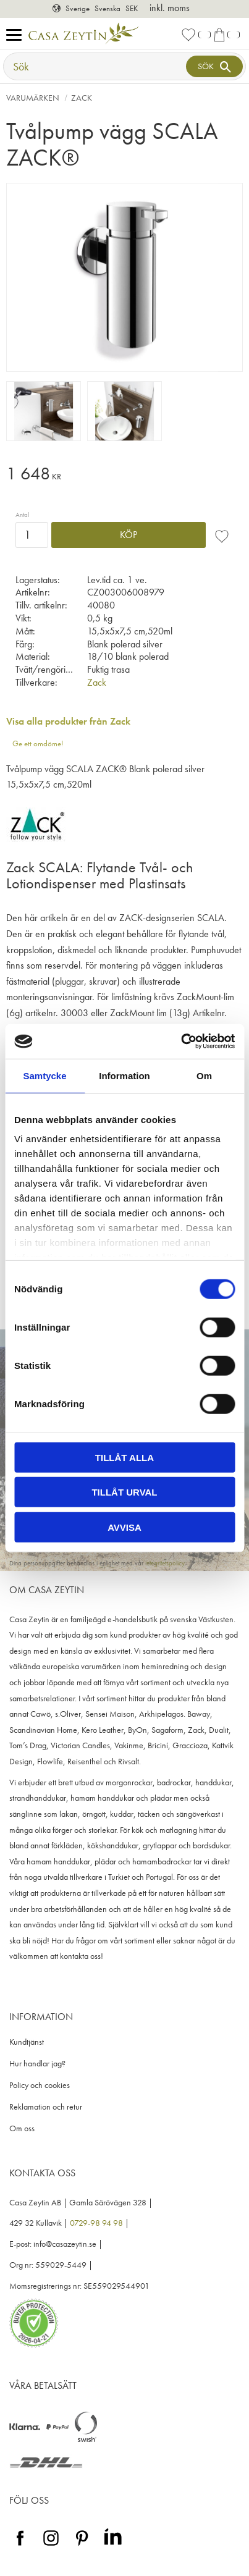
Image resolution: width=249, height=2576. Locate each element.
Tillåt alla (124, 1457)
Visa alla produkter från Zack (68, 721)
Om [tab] (204, 1075)
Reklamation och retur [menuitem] (45, 2107)
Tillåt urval (124, 1492)
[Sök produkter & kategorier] (96, 66)
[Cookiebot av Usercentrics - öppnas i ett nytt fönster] (181, 1041)
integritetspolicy (165, 1563)
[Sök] (214, 66)
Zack (96, 682)
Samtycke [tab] (44, 1075)
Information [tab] (124, 1075)
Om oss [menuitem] (22, 2128)
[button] (17, 35)
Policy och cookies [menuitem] (39, 2085)
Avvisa (124, 1527)
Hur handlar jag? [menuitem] (37, 2063)
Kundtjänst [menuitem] (26, 2042)
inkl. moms (170, 7)
